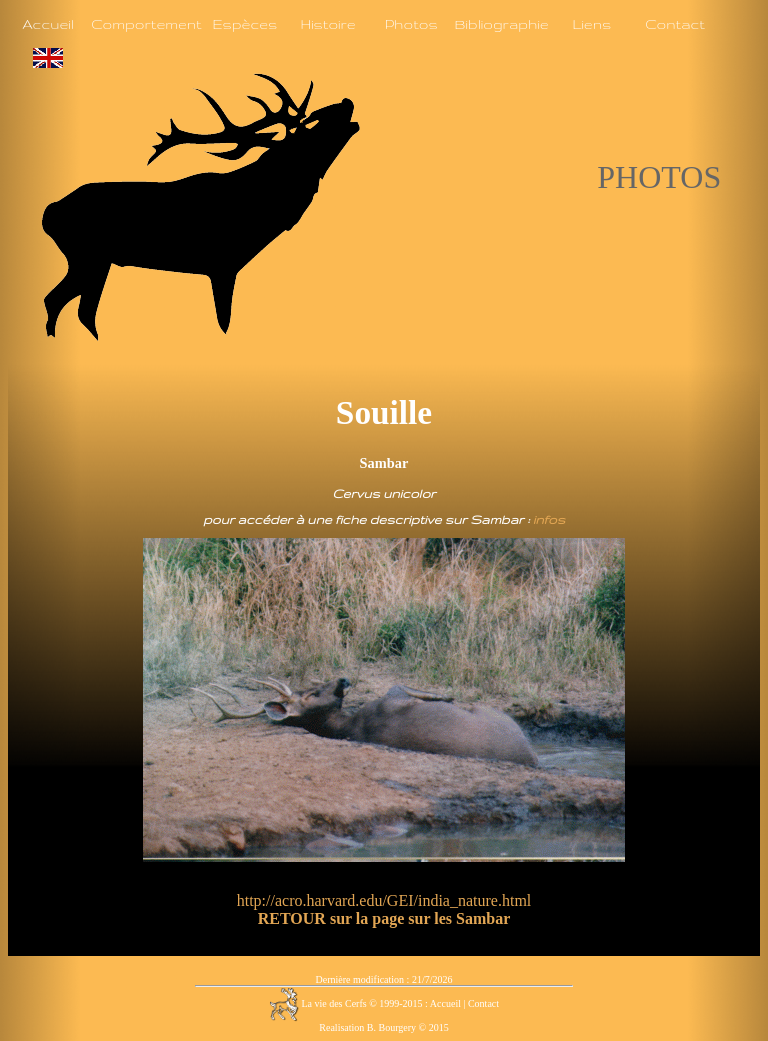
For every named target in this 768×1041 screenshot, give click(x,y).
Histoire (327, 24)
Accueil (48, 24)
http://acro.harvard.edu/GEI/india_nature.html (384, 900)
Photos (411, 24)
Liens (591, 24)
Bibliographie (501, 24)
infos (549, 519)
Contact (675, 24)
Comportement (146, 24)
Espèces (244, 24)
